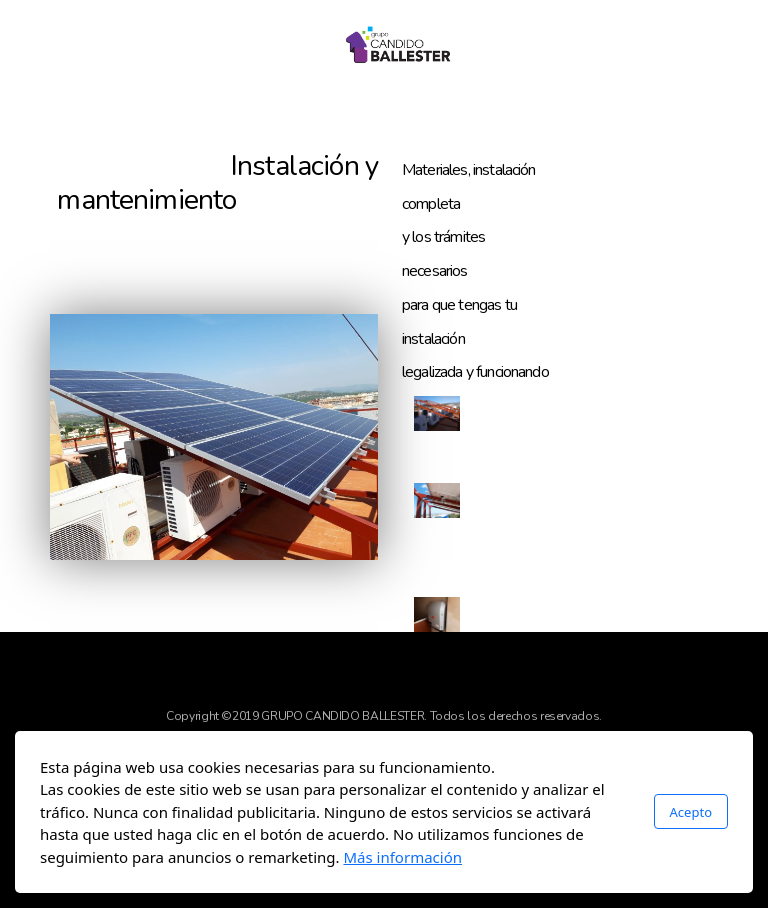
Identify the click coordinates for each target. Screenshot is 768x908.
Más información (402, 857)
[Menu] (90, 45)
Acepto (691, 812)
